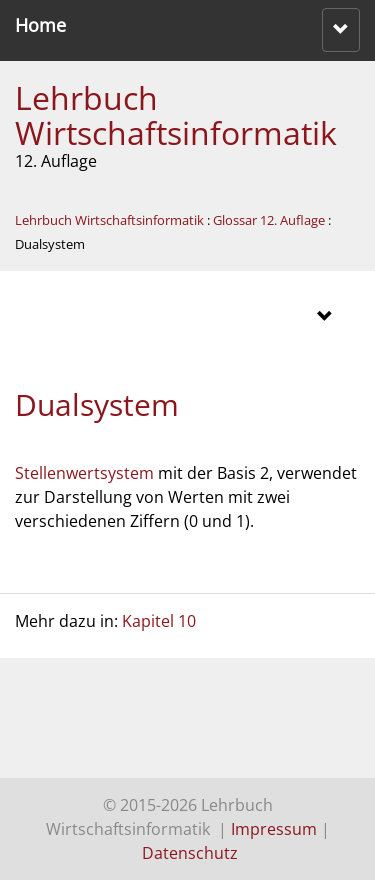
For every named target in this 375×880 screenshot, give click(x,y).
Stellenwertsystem (84, 473)
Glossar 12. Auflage (269, 220)
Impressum (274, 829)
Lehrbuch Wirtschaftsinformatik (176, 115)
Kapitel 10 (159, 621)
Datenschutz (190, 853)
